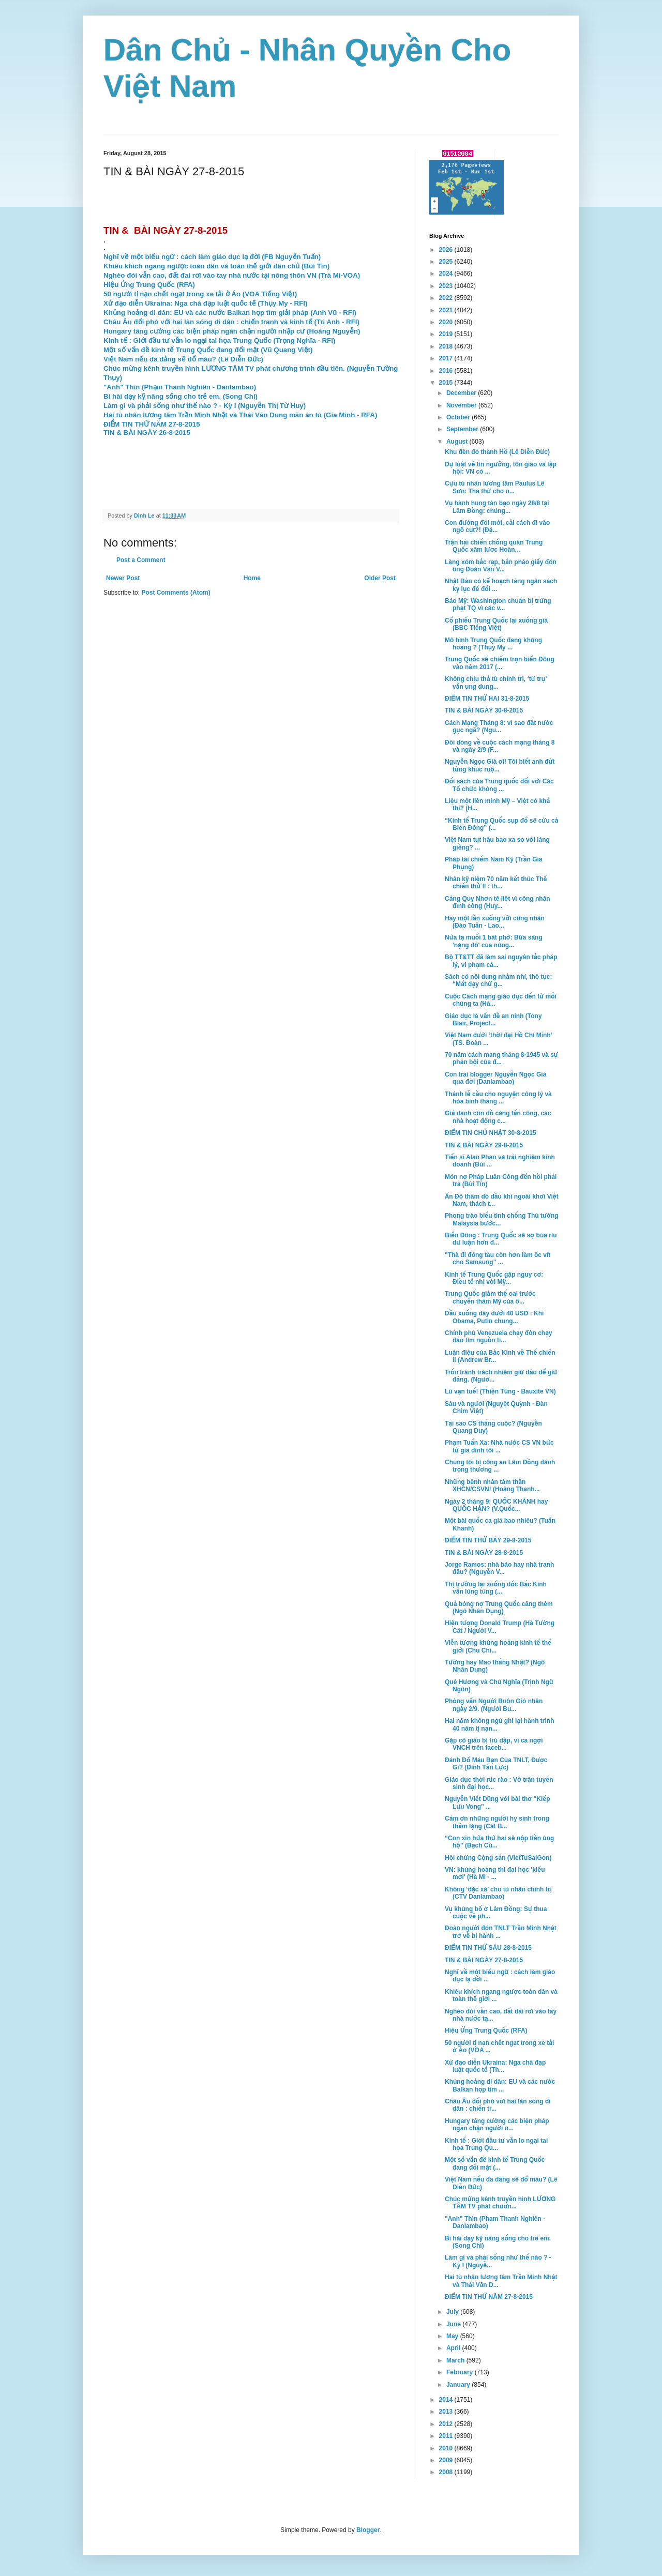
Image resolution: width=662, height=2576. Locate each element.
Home (252, 578)
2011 (447, 2435)
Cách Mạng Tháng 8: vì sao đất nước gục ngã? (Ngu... (499, 726)
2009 (447, 2460)
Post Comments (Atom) (175, 592)
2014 (447, 2399)
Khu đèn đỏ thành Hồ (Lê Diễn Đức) (497, 452)
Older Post (380, 578)
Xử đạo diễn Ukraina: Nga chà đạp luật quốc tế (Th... (495, 2066)
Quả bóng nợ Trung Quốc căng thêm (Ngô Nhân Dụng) (499, 1607)
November (462, 405)
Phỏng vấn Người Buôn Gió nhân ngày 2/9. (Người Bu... (494, 1705)
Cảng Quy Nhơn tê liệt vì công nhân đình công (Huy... (497, 902)
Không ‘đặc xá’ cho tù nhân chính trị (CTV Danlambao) (498, 1893)
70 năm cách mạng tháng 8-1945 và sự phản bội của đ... (501, 1058)
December (462, 393)
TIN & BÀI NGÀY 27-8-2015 (484, 1960)
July (453, 2311)
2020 (447, 322)
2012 (447, 2424)
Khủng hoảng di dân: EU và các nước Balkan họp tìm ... (500, 2085)
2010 (447, 2448)
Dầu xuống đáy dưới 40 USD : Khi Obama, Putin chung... (494, 1317)
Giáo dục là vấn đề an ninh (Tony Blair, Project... (493, 1019)
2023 (447, 286)
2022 (447, 297)
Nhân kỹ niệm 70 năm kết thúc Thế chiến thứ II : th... (496, 882)
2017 (447, 358)
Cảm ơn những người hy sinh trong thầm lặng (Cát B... (497, 1822)
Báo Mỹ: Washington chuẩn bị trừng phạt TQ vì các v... (498, 604)
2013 (447, 2411)
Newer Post (123, 578)
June (454, 2324)
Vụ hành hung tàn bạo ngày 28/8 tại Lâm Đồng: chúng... (497, 506)
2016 (447, 370)
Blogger (368, 2530)
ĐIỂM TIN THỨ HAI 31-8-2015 (487, 698)
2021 (447, 310)
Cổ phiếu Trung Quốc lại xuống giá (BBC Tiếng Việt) (496, 624)
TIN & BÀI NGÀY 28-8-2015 (484, 1552)
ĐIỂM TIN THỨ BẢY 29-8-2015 (488, 1540)
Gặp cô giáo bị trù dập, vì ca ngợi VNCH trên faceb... (494, 1744)
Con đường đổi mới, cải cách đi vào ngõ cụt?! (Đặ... (497, 526)
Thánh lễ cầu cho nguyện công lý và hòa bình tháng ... (498, 1097)
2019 (447, 334)
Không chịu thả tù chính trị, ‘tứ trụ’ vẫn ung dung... (496, 682)
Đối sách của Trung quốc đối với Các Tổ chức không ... (499, 785)
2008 (447, 2472)
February (460, 2372)
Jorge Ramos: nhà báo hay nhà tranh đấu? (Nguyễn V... (499, 1568)
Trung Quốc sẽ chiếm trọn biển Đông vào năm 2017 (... (499, 663)
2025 (447, 261)
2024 (447, 273)
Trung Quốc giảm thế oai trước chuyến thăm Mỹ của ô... (490, 1297)
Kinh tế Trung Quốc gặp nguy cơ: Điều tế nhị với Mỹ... (494, 1278)
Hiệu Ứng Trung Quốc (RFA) (486, 2030)
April (454, 2348)
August (458, 441)
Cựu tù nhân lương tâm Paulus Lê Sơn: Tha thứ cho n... (495, 487)
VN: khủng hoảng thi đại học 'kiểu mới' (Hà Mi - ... (495, 1873)
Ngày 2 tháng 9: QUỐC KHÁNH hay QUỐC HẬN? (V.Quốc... (496, 1505)
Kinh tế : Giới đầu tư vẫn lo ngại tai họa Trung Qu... (496, 2144)
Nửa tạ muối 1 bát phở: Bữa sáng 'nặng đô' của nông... (494, 941)
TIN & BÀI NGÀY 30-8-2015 (484, 710)
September (463, 429)
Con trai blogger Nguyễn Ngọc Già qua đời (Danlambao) (495, 1078)
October (459, 417)
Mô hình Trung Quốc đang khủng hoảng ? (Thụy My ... (493, 644)
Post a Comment (141, 560)
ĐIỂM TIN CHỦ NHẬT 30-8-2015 (490, 1133)
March (456, 2360)
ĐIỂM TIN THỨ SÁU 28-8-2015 (488, 1947)
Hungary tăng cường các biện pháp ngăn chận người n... (497, 2124)
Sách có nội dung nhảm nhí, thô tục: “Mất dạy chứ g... (498, 980)
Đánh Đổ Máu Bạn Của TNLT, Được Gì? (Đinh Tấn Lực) (496, 1763)
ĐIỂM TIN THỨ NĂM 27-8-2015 (489, 2296)
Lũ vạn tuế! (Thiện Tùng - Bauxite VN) (500, 1391)
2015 (447, 382)
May (453, 2336)
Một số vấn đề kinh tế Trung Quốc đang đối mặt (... (495, 2163)
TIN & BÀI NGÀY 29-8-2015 (484, 1145)
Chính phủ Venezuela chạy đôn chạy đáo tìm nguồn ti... (498, 1336)
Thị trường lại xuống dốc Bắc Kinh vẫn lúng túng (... (496, 1588)
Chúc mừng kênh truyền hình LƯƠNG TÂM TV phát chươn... (500, 2202)
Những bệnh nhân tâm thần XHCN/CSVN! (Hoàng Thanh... (492, 1485)
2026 (447, 249)
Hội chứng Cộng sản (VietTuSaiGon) (498, 1857)
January (459, 2384)
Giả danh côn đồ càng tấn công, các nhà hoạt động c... (498, 1117)
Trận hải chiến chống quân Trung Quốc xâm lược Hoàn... (494, 546)
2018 (447, 346)
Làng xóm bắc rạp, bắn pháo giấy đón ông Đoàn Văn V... (500, 565)
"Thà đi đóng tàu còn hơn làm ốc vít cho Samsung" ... (497, 1258)
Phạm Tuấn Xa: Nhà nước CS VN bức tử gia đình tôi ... (499, 1446)
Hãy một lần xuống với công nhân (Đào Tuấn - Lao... (495, 922)
